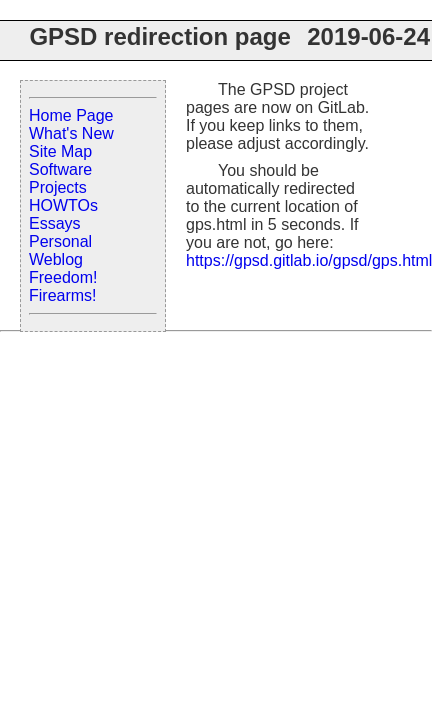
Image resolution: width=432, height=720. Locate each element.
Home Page (71, 115)
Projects (58, 187)
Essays (55, 223)
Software (60, 169)
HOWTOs (63, 205)
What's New (71, 133)
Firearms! (63, 295)
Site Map (60, 151)
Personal (60, 241)
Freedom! (63, 277)
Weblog (56, 259)
